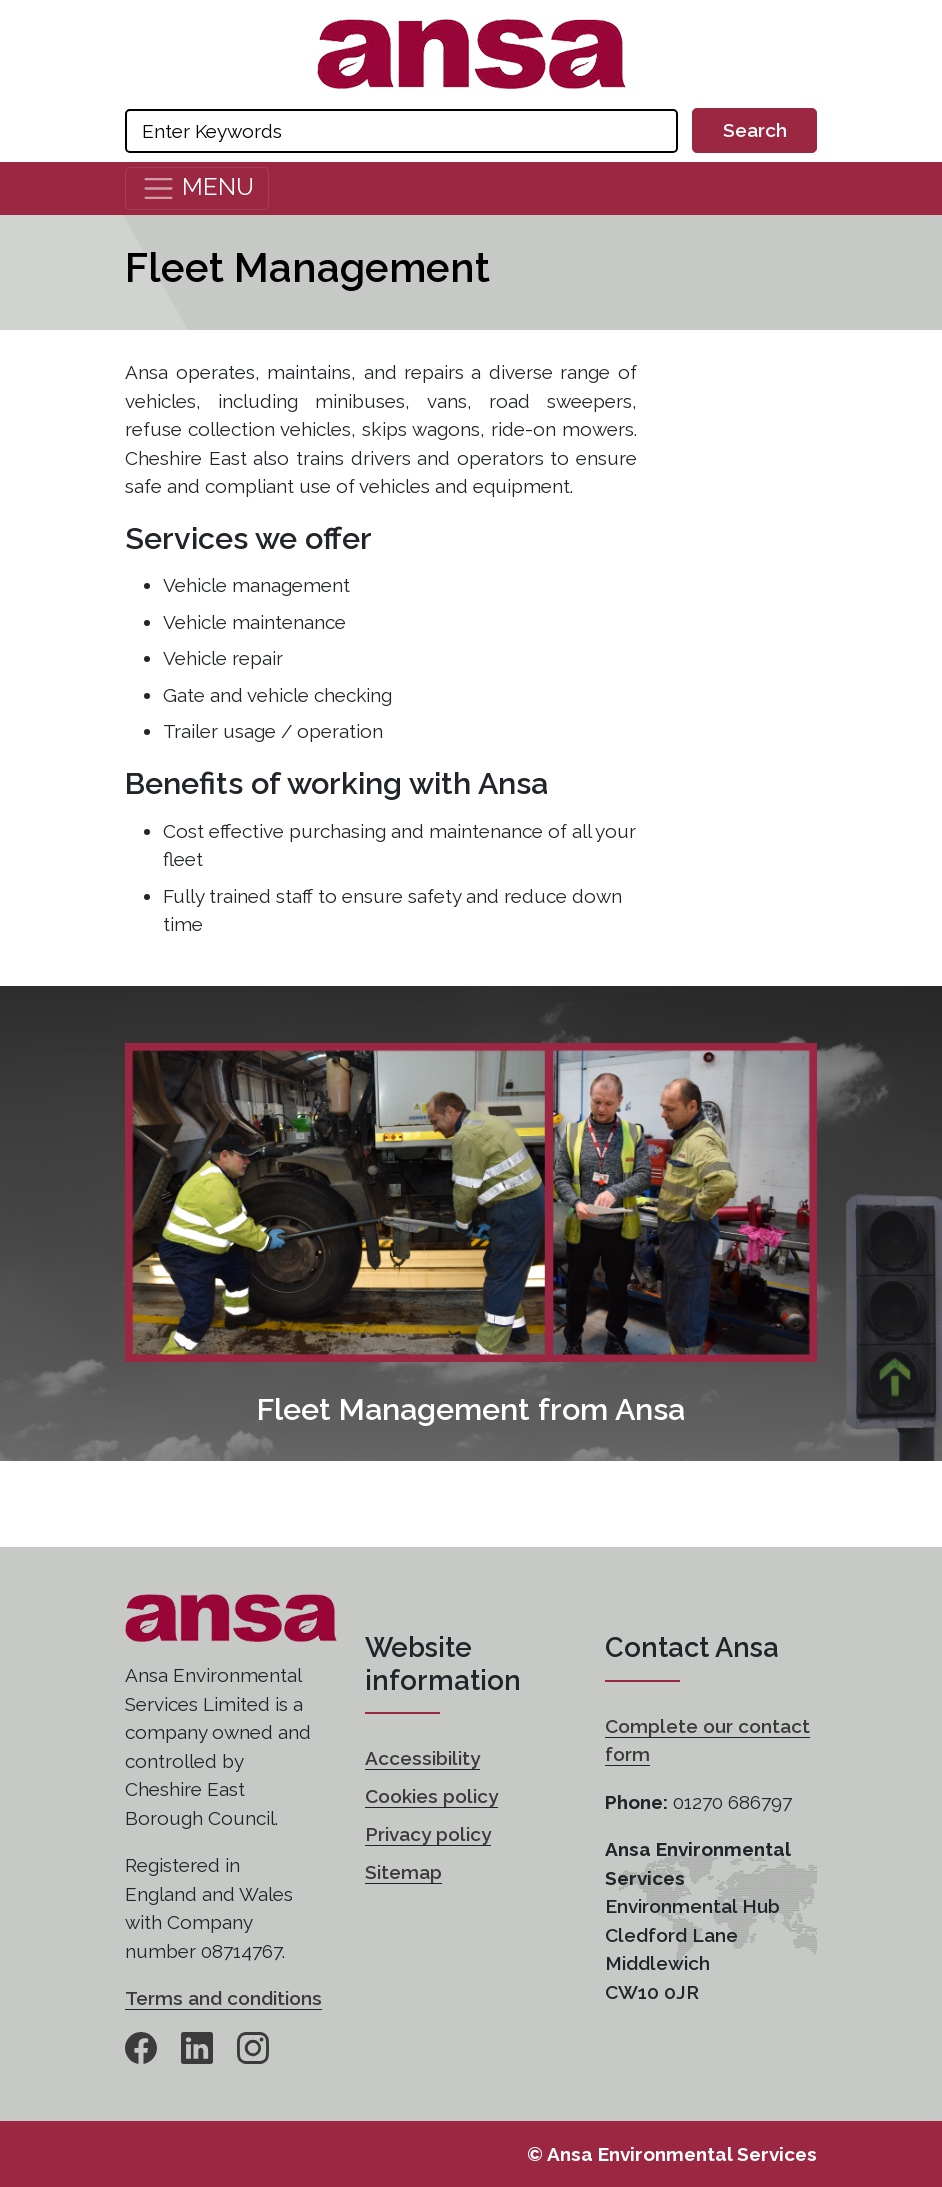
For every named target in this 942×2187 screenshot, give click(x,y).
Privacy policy (428, 1834)
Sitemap (403, 1872)
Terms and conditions (223, 1998)
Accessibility (422, 1758)
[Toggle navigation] (197, 188)
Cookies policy (431, 1796)
